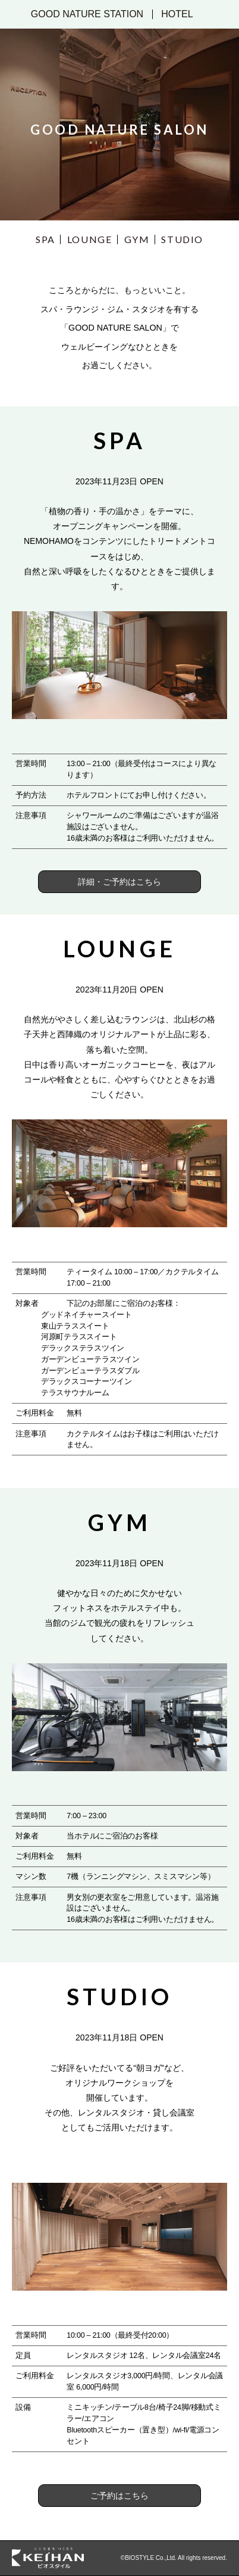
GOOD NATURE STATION (87, 14)
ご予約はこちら (119, 2495)
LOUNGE (89, 239)
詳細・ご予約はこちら (119, 881)
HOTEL (177, 14)
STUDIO (182, 239)
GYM (137, 239)
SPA (45, 239)
